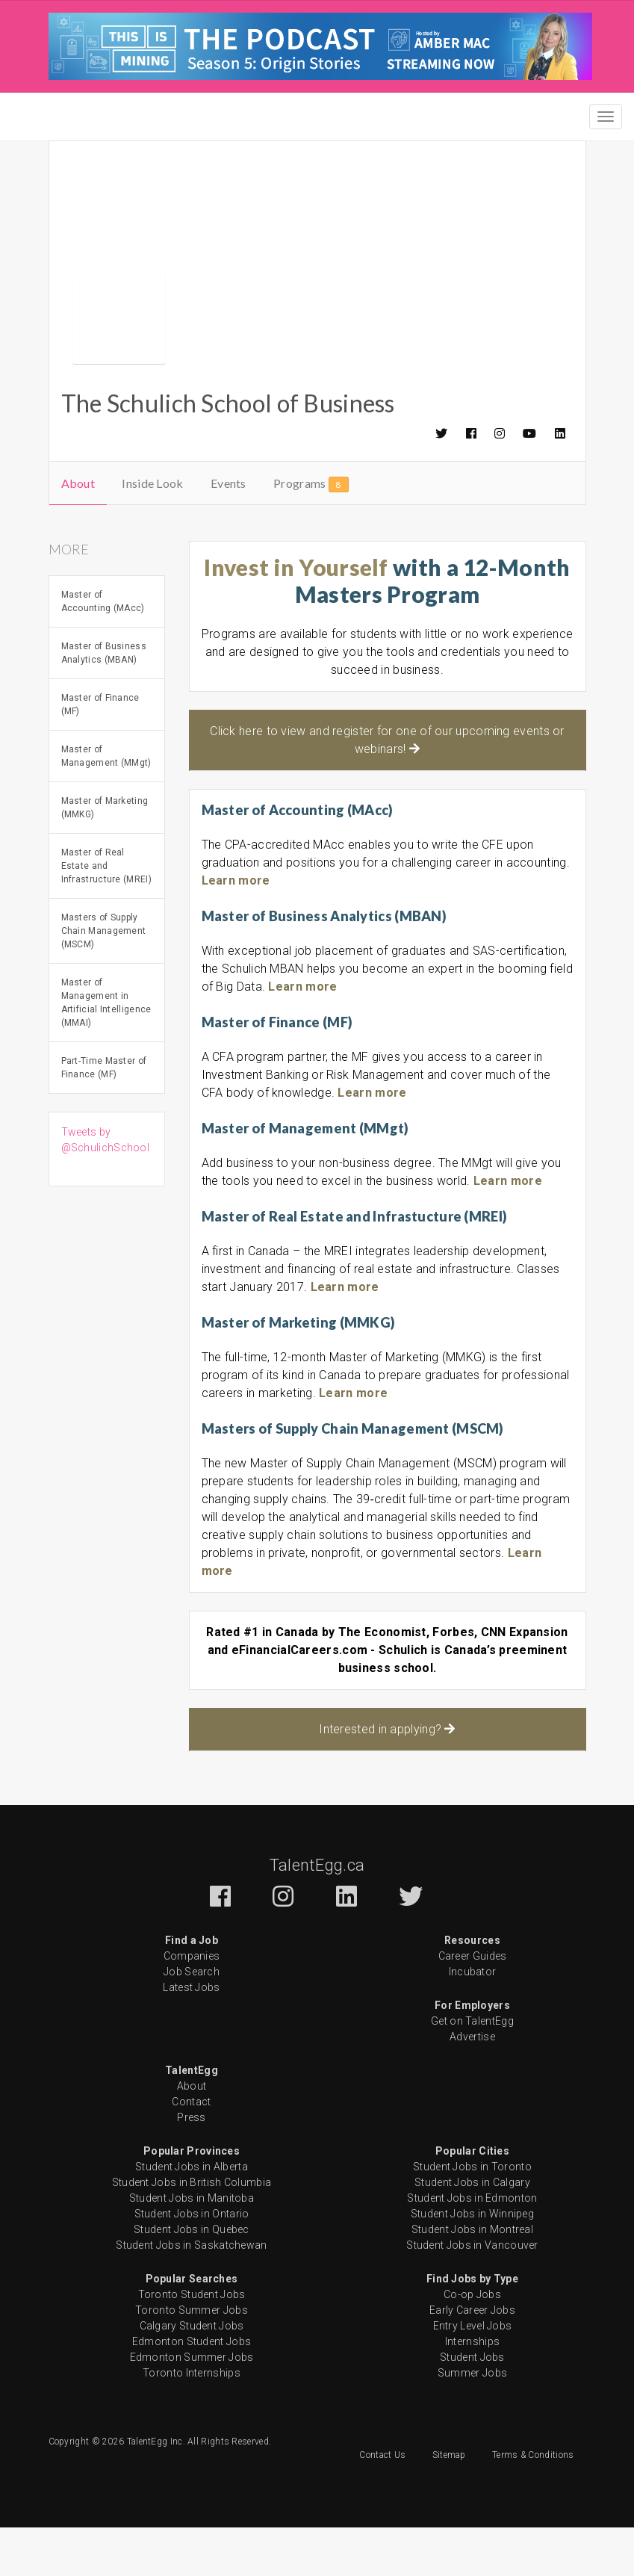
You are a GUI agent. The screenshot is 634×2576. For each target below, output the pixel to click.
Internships (472, 2390)
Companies (192, 2004)
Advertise (472, 2085)
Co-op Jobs (472, 2343)
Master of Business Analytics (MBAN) (103, 701)
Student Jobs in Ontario (191, 2262)
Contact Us (382, 2503)
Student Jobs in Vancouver (472, 2294)
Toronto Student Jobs (192, 2343)
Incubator (473, 2020)
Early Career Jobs (472, 2359)
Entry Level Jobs (472, 2374)
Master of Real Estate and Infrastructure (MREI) (106, 914)
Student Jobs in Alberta (191, 2215)
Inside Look (152, 531)
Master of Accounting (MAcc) (103, 650)
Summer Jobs (472, 2421)
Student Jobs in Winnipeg (472, 2262)
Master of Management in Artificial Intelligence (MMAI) (106, 1051)
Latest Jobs (191, 2036)
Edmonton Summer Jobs (192, 2406)
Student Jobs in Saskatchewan (191, 2294)
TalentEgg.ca (317, 1913)
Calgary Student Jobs (192, 2374)
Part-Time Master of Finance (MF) (104, 1116)
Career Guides (472, 2004)
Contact (191, 2150)
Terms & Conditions (533, 2503)
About (78, 531)
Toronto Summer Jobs (191, 2359)
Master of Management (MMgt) (106, 805)
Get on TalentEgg (472, 2069)
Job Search (192, 2020)
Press (191, 2166)
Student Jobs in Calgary (472, 2231)
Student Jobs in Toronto (472, 2215)
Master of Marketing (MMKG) (105, 856)
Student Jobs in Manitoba (191, 2247)
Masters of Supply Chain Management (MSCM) (103, 979)
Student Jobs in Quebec (191, 2278)
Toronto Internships (191, 2421)
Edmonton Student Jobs (191, 2390)
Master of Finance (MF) (100, 753)
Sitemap (449, 2503)
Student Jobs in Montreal (472, 2278)
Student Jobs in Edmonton (472, 2247)
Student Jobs (472, 2406)
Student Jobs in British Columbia (192, 2231)
